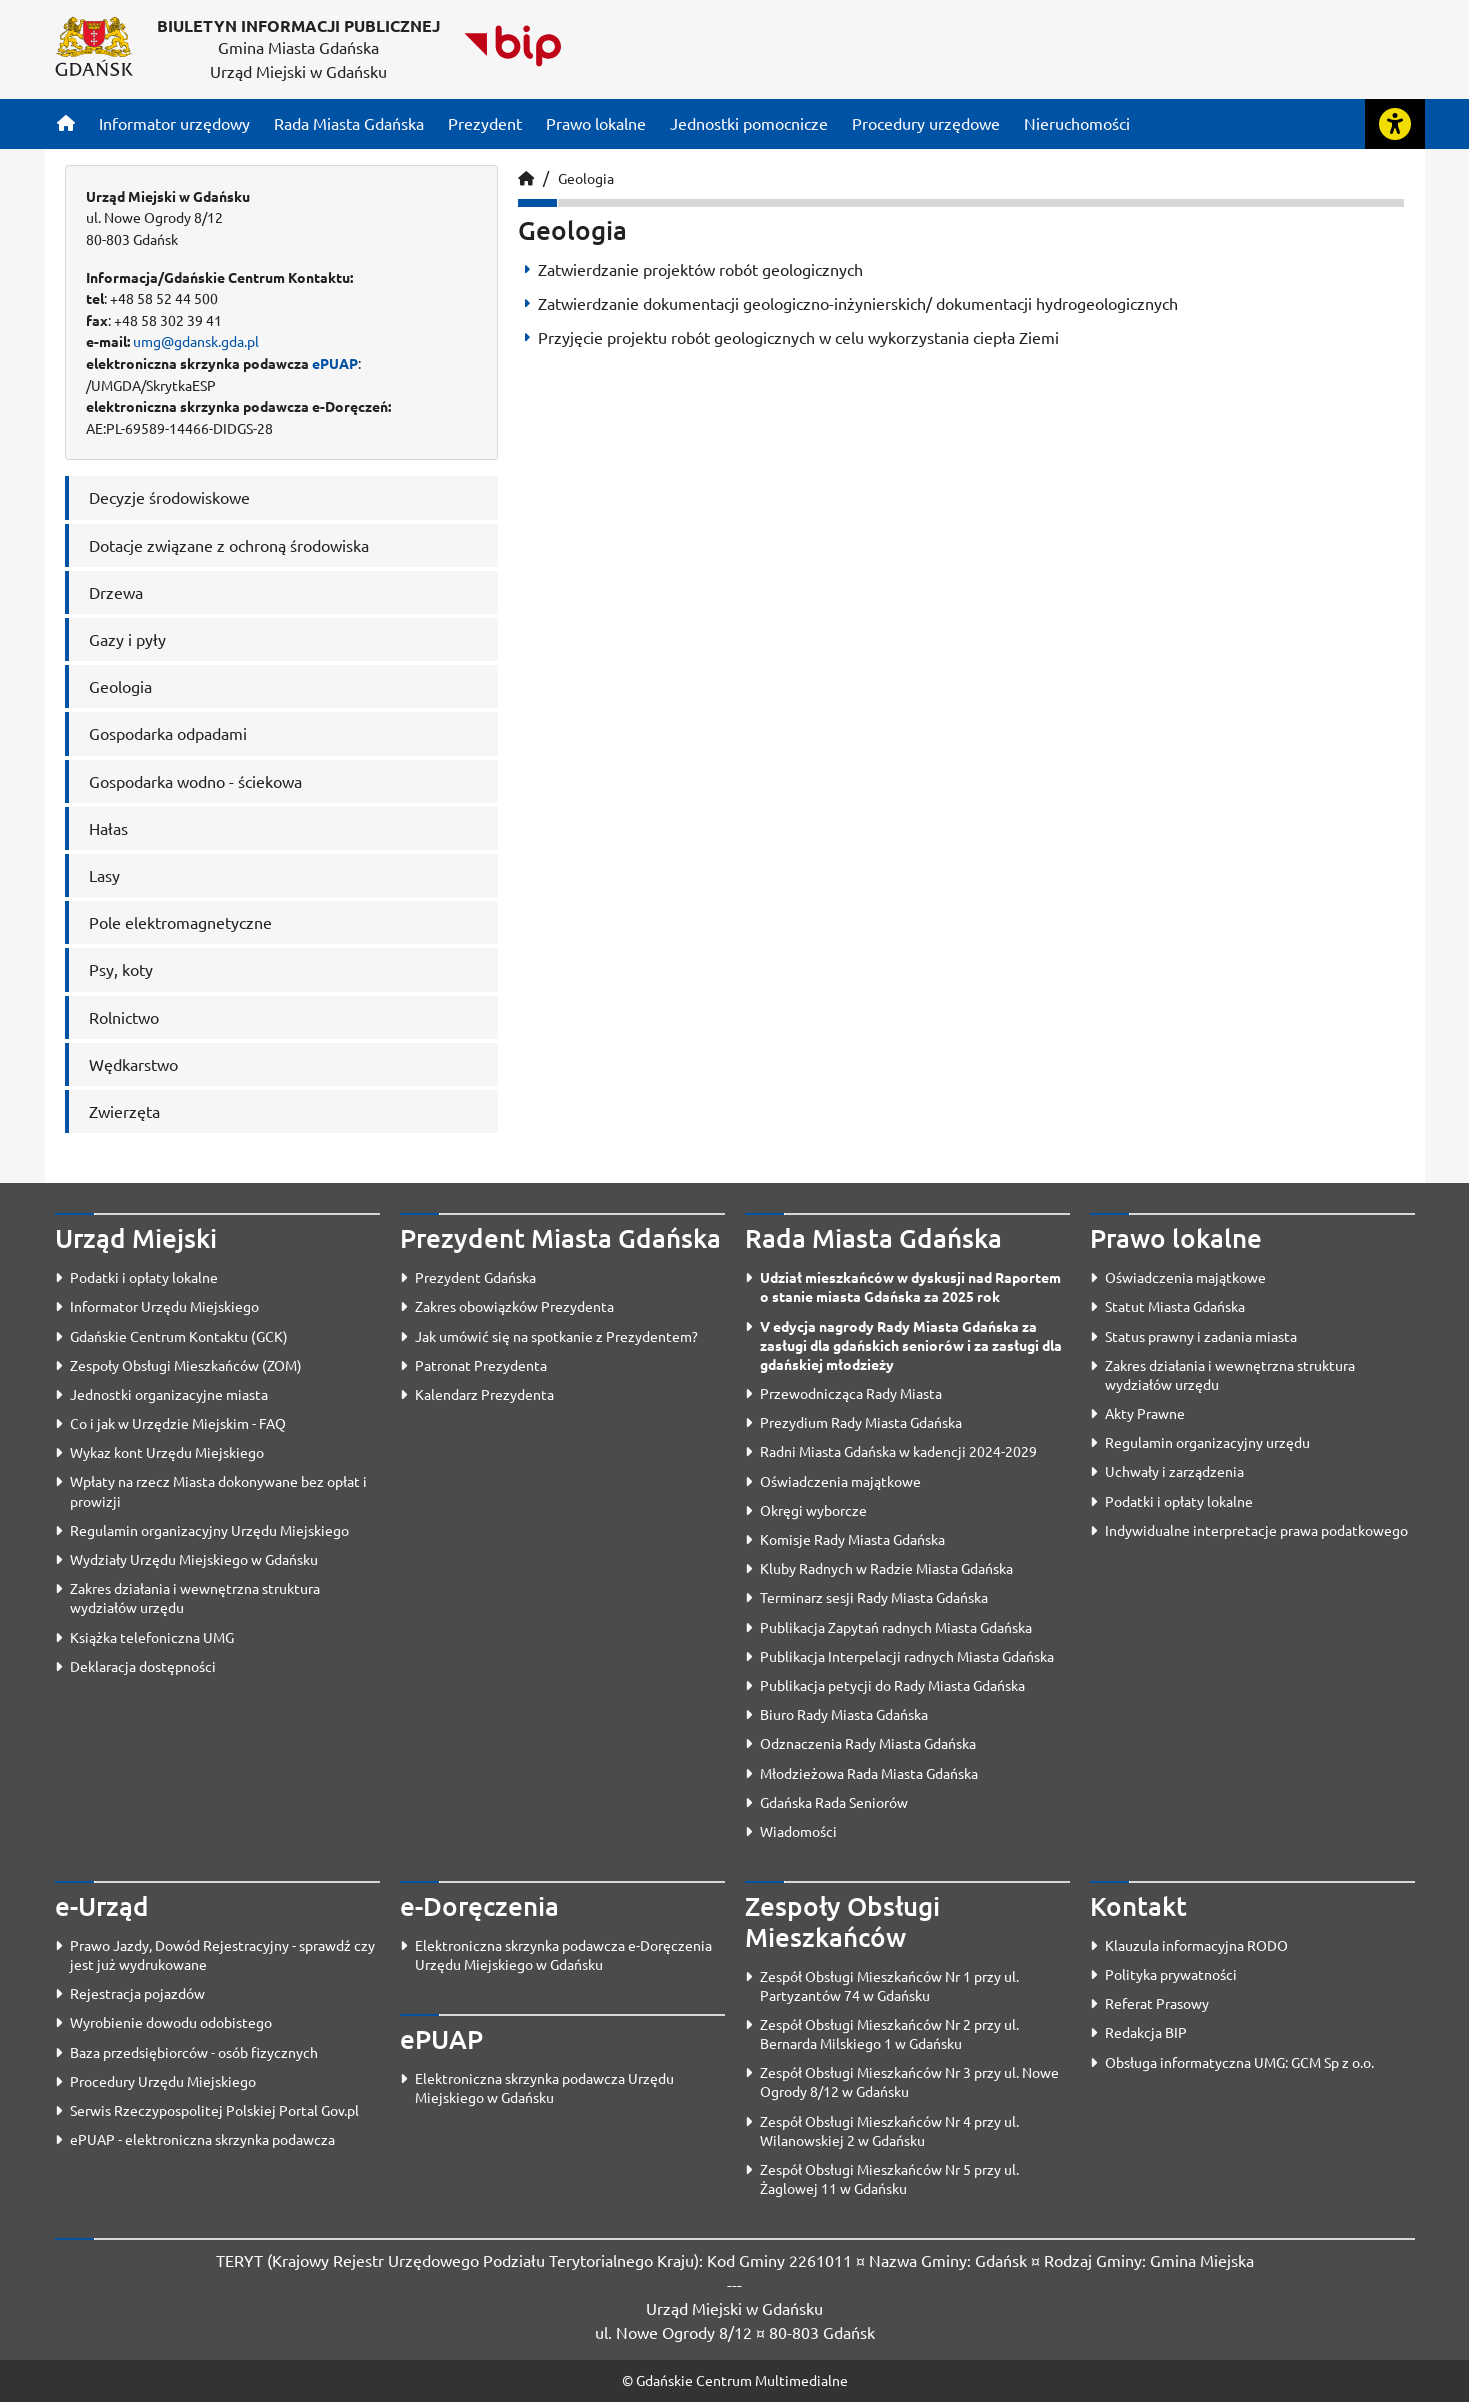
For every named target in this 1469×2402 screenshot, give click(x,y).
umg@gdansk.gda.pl (196, 341)
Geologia (586, 178)
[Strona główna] (66, 123)
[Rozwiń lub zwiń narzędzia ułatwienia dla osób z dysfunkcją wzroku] (1395, 124)
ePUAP (335, 363)
